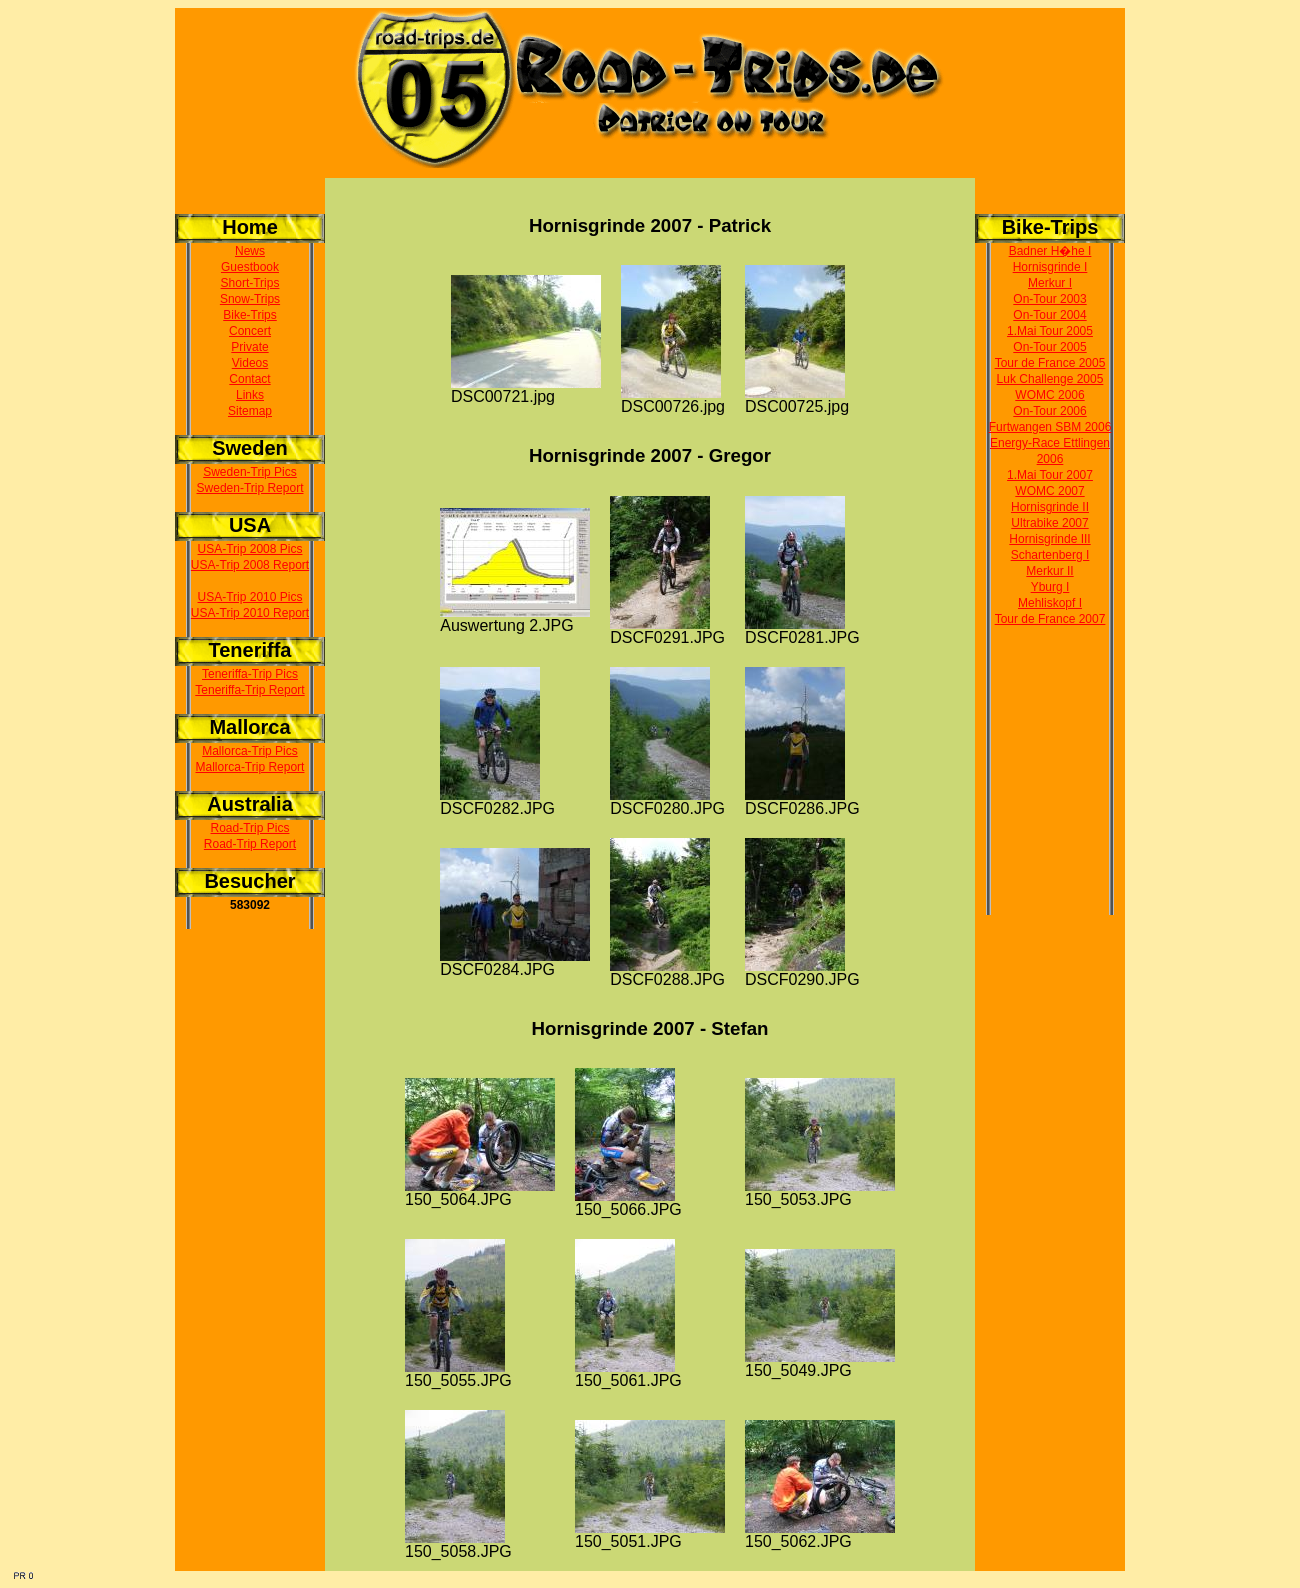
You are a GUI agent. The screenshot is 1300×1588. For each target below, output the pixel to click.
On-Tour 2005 (1049, 347)
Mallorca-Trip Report (250, 767)
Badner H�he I (1050, 251)
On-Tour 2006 (1049, 411)
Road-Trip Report (250, 844)
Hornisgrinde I (1050, 267)
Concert (250, 331)
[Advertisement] (1050, 795)
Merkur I (1050, 283)
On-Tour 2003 (1049, 299)
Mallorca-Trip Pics (250, 751)
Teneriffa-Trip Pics (250, 674)
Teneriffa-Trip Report (249, 690)
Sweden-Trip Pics (250, 472)
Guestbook (250, 267)
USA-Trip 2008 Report (250, 565)
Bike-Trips (250, 315)
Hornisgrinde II (1050, 507)
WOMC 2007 (1049, 491)
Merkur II (1049, 571)
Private (249, 347)
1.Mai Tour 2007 (1050, 475)
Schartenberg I (1050, 555)
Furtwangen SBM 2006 (1050, 427)
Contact (249, 379)
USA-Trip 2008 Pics (250, 549)
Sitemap (250, 411)
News (250, 251)
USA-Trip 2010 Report (250, 613)
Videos (250, 363)
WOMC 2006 (1049, 395)
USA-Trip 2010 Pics (250, 597)
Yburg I (1050, 587)
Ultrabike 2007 (1049, 523)
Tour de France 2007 (1050, 619)
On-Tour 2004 (1049, 315)
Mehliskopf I (1050, 603)
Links (250, 395)
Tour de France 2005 (1050, 363)
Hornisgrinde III (1049, 539)
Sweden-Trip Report (250, 488)
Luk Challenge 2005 (1050, 379)
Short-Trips (250, 283)
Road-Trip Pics (250, 828)
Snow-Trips (250, 299)
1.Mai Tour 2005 (1050, 331)
